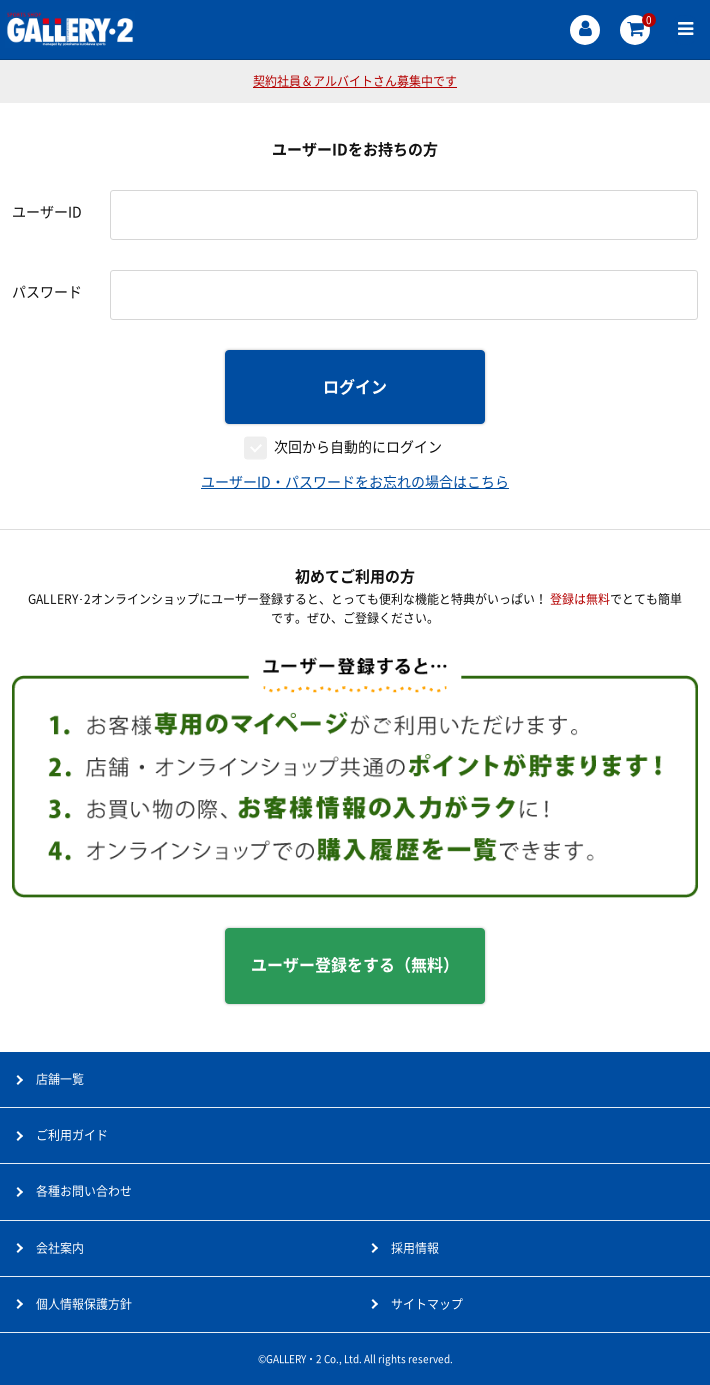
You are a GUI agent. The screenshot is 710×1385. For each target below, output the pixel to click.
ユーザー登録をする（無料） (355, 965)
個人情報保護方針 (84, 1304)
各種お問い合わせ (84, 1191)
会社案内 (60, 1248)
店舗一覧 (60, 1079)
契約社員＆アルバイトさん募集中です (355, 81)
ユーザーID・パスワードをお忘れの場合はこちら (355, 482)
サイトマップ (427, 1304)
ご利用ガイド (72, 1135)
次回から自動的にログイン (358, 447)
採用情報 (415, 1248)
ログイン (355, 387)
